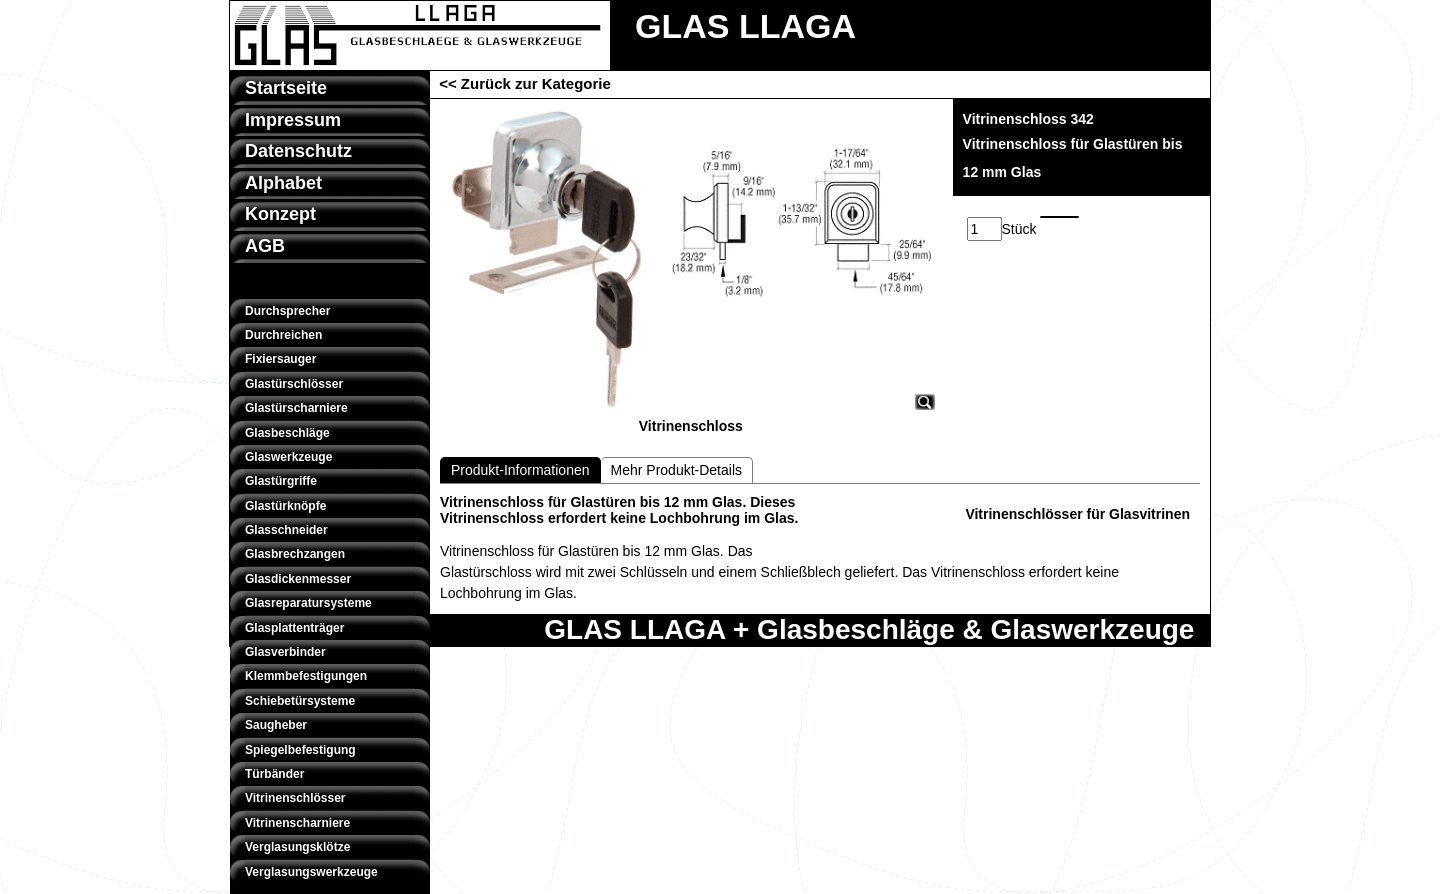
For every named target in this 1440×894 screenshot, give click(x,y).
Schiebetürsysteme (300, 701)
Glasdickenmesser (298, 579)
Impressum (293, 120)
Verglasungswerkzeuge (311, 872)
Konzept (280, 214)
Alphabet (283, 183)
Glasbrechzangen (295, 554)
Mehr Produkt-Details (677, 470)
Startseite (286, 88)
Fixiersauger (280, 359)
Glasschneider (286, 530)
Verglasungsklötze (297, 847)
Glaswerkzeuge (288, 457)
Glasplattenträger (294, 628)
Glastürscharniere (296, 408)
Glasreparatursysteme (308, 603)
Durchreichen (283, 335)
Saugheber (276, 725)
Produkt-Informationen (520, 470)
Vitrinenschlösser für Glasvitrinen (1077, 514)
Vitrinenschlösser (295, 798)
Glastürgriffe (281, 481)
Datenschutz (298, 151)
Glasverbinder (285, 652)
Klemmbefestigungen (306, 676)
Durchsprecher (287, 311)
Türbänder (274, 774)
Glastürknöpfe (285, 506)
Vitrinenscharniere (297, 823)
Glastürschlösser (294, 384)
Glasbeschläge (287, 433)
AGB (265, 246)
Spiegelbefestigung (300, 750)
